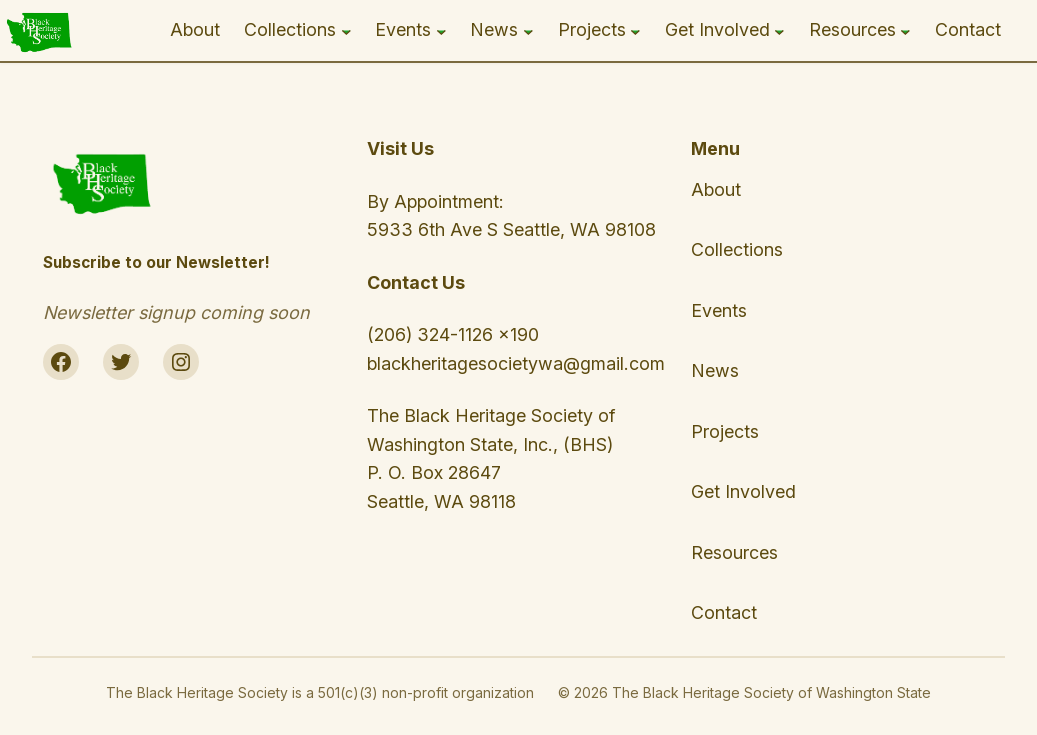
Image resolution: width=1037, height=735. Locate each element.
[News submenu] (528, 30)
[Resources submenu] (905, 30)
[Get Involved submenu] (779, 30)
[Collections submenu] (346, 30)
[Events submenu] (441, 30)
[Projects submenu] (635, 30)
